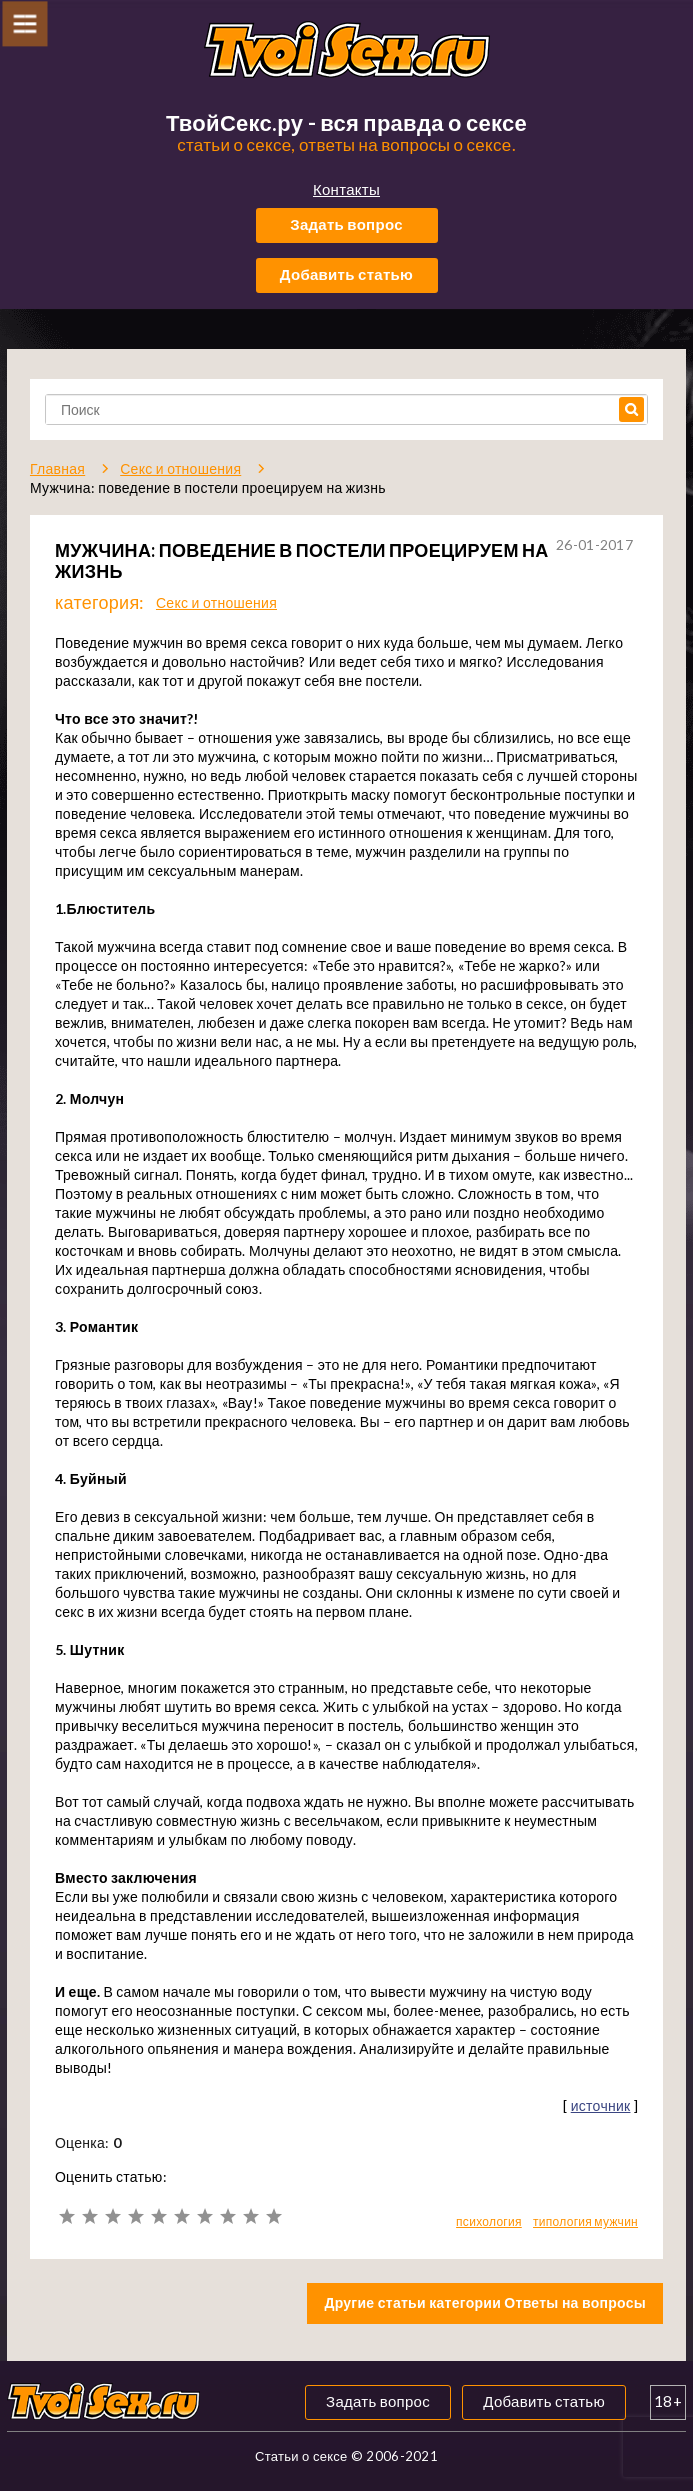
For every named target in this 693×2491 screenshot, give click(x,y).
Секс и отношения (216, 602)
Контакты (346, 189)
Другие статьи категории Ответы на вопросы (485, 2302)
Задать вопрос (346, 224)
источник (601, 2105)
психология (489, 2221)
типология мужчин (585, 2221)
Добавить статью (346, 274)
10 (273, 2216)
